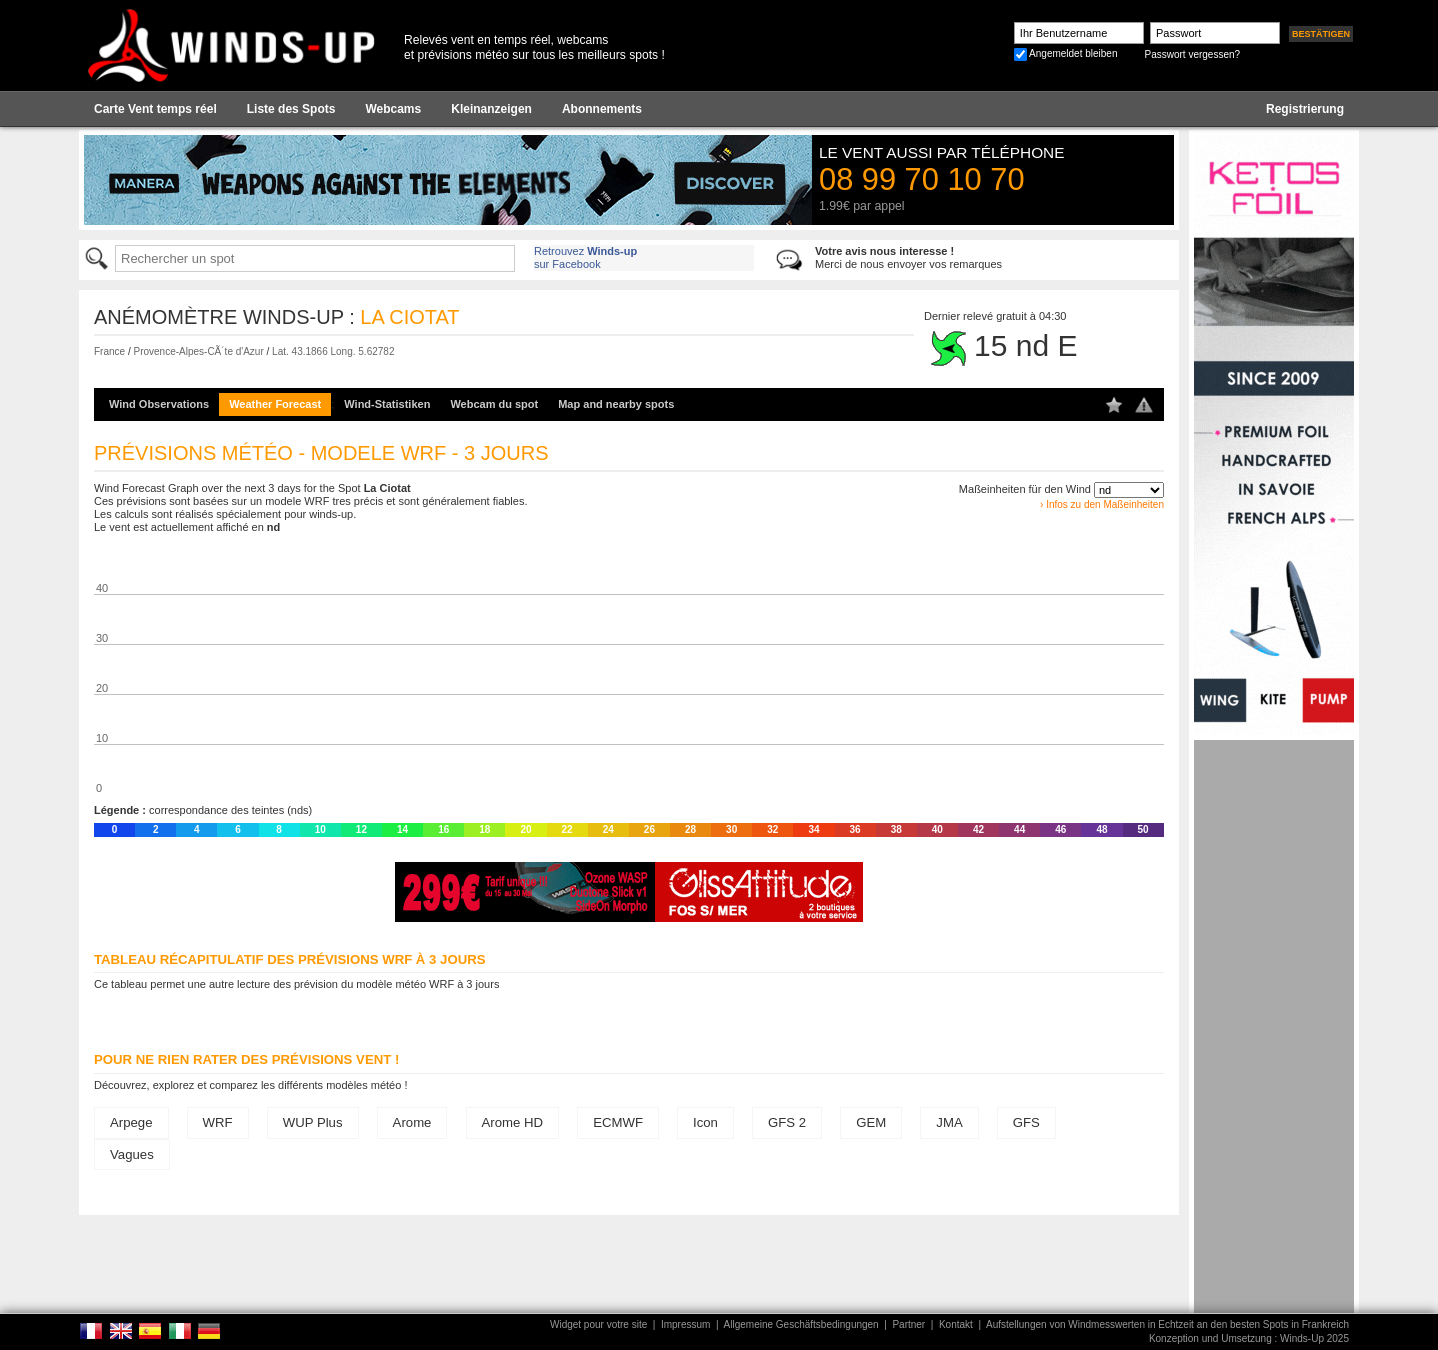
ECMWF (618, 1122)
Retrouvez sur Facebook (585, 257)
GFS (1026, 1122)
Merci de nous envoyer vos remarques (908, 257)
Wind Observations (159, 404)
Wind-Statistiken (387, 404)
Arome (412, 1122)
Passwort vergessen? (1192, 54)
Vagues (132, 1154)
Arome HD (513, 1122)
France (109, 351)
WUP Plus (313, 1122)
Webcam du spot (494, 404)
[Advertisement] (1274, 1040)
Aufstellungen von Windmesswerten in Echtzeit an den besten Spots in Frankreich (1167, 1324)
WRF (218, 1122)
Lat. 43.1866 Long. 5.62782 (333, 351)
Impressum (685, 1324)
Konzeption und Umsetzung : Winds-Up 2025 (1249, 1338)
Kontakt (956, 1324)
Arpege (131, 1122)
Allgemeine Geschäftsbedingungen (801, 1324)
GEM (871, 1122)
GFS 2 (787, 1122)
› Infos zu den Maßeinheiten (1102, 504)
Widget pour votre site (598, 1324)
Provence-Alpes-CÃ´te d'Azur (198, 351)
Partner (908, 1324)
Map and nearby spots (616, 404)
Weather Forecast (275, 404)
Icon (705, 1122)
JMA (949, 1122)
